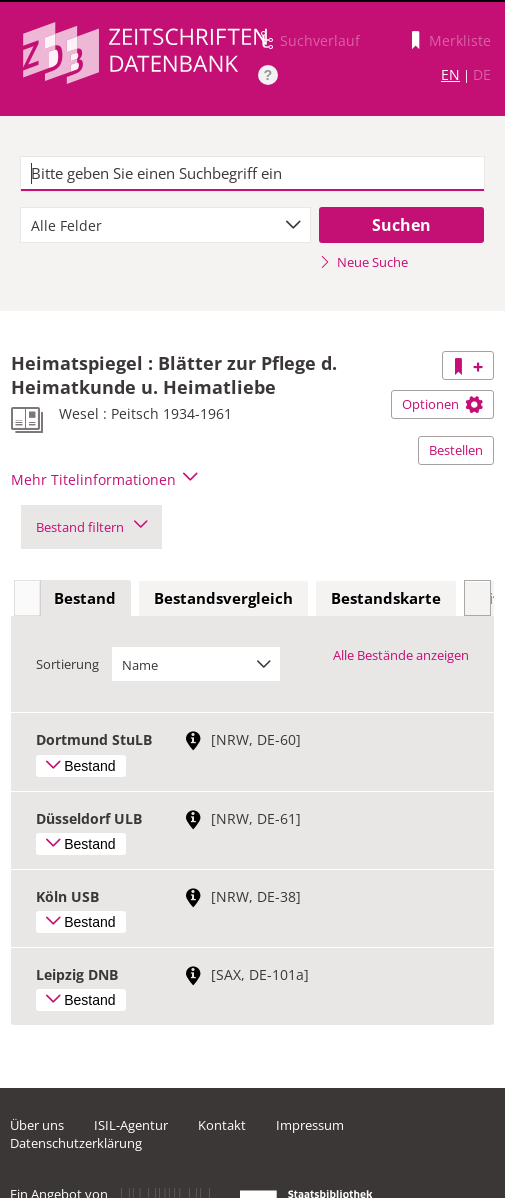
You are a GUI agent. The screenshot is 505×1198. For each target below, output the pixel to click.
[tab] (85, 599)
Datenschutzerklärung (76, 1143)
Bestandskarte (386, 598)
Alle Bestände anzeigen (401, 655)
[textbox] (253, 174)
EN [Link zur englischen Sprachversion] (450, 74)
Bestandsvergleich (223, 598)
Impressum (310, 1125)
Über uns (37, 1125)
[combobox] (165, 225)
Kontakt (222, 1125)
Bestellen (456, 450)
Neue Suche (363, 262)
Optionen (442, 404)
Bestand (85, 598)
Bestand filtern (91, 527)
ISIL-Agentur (131, 1125)
